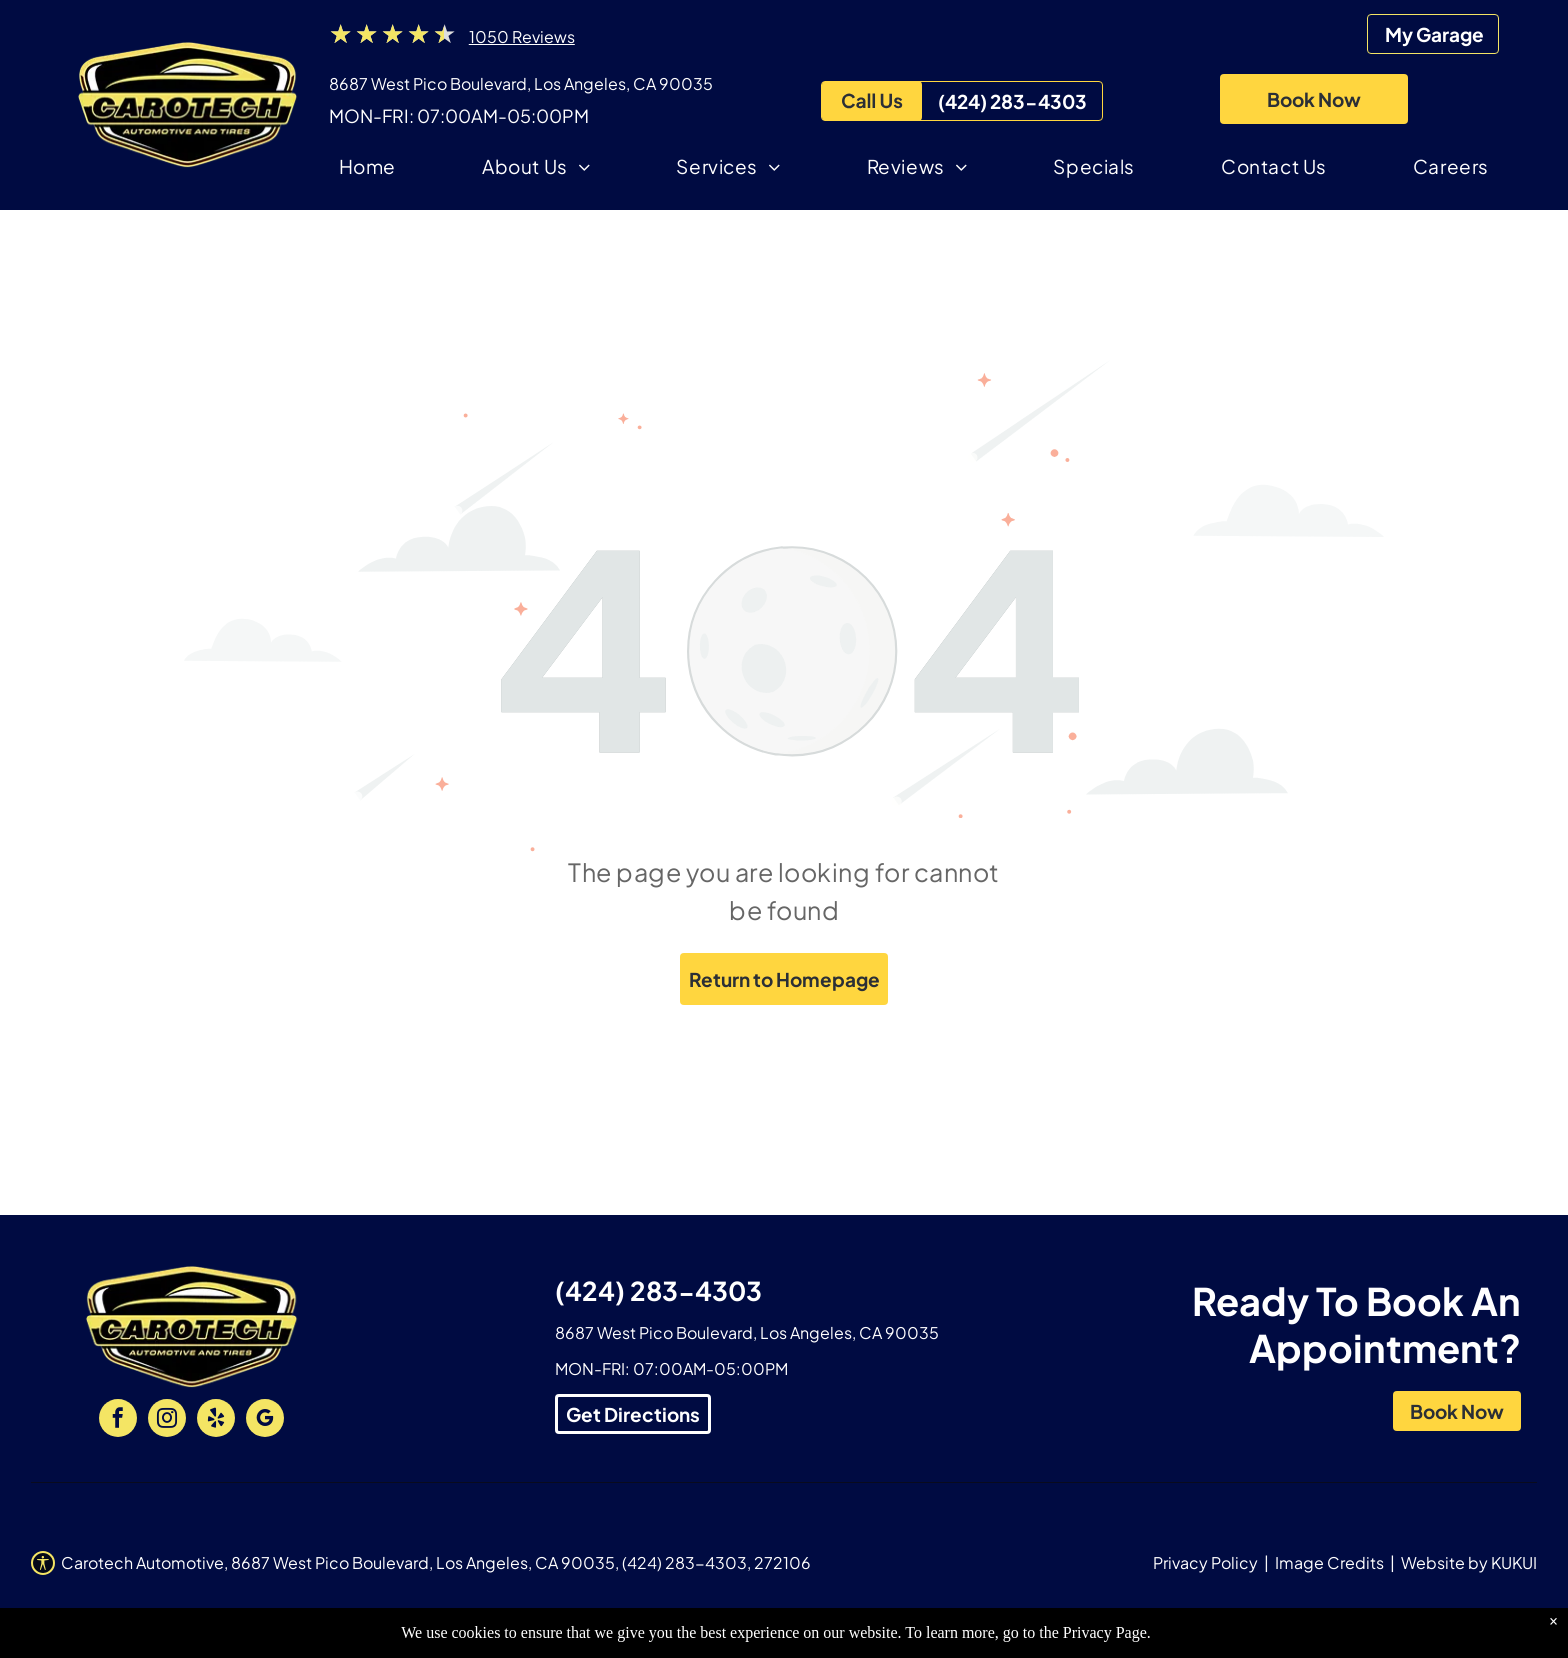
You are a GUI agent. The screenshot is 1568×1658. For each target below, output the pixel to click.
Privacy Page (1105, 1632)
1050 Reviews (522, 36)
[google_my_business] (265, 1420)
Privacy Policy (1205, 1562)
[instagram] (167, 1420)
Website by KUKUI (1469, 1562)
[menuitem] (367, 169)
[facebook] (118, 1420)
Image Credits (1329, 1562)
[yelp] (216, 1420)
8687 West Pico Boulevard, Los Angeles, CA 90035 (521, 83)
